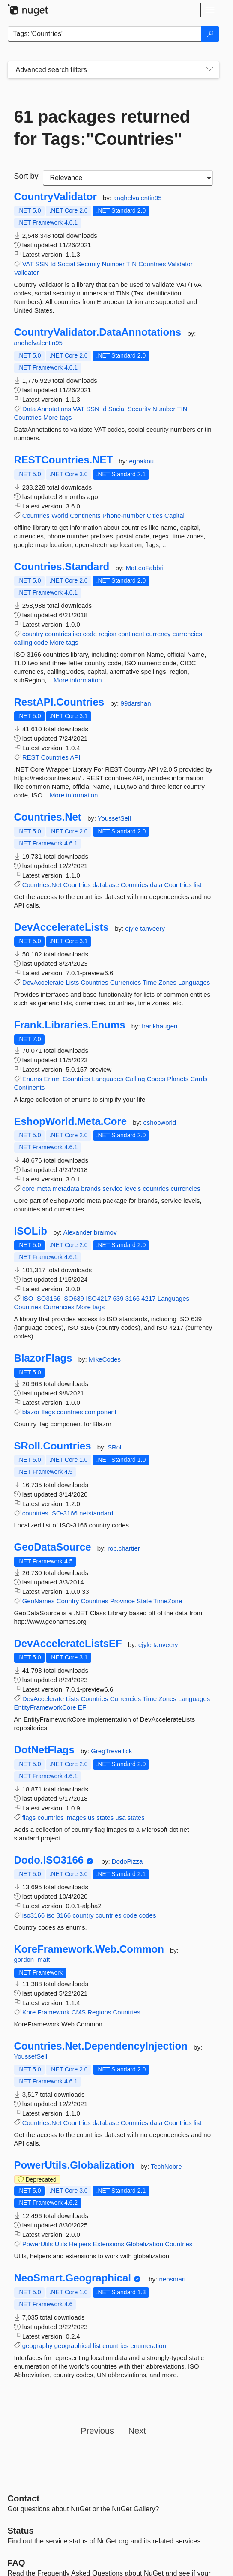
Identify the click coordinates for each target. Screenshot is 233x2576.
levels (133, 1188)
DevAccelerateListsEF (68, 1643)
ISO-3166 (64, 1513)
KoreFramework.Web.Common (89, 1949)
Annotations (54, 408)
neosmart (172, 2279)
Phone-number (123, 515)
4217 (148, 1298)
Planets (177, 1078)
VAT (28, 264)
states (105, 1817)
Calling (135, 1078)
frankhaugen (159, 1026)
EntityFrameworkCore (45, 1707)
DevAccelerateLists (61, 927)
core (28, 1188)
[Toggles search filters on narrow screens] (209, 69)
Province (122, 1601)
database (106, 884)
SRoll (115, 1447)
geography (37, 2345)
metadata (66, 1188)
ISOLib (30, 1231)
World (59, 515)
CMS (79, 2012)
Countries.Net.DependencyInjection (101, 2046)
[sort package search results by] (128, 178)
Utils (61, 2244)
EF (82, 1707)
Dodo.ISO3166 (49, 1860)
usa (120, 1817)
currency (158, 633)
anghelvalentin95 (137, 197)
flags (48, 1412)
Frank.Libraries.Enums (69, 1025)
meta (43, 1188)
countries (58, 633)
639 (118, 1298)
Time (150, 982)
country (32, 633)
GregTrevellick (111, 1751)
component (100, 1412)
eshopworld (159, 1122)
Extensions (108, 2244)
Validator (180, 264)
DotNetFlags (44, 1750)
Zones (167, 982)
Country (68, 1601)
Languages (194, 982)
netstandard (96, 1513)
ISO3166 (47, 1298)
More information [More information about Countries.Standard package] (78, 680)
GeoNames (38, 1601)
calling (23, 642)
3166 (132, 1298)
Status (21, 2530)
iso (77, 633)
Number (113, 264)
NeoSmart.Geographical (72, 2278)
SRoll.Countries (52, 1446)
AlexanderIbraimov (89, 1232)
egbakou (141, 461)
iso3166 (33, 1915)
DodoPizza (127, 1861)
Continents (85, 515)
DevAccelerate (43, 982)
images (76, 1817)
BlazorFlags (43, 1358)
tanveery (152, 928)
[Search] (210, 34)
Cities (154, 515)
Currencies (125, 982)
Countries (152, 264)
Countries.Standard (62, 566)
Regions (99, 2012)
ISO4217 (98, 1298)
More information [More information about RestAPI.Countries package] (74, 795)
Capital (174, 515)
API (75, 757)
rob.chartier (124, 1548)
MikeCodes (105, 1359)
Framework (54, 2012)
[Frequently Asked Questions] (16, 2562)
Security (88, 264)
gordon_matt (32, 1959)
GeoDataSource (52, 1547)
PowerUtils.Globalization (74, 2165)
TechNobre (166, 2166)
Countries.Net (47, 817)
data (156, 884)
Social (66, 264)
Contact (23, 2498)
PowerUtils (37, 2244)
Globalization (144, 2244)
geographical (72, 2345)
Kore (29, 2012)
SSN (42, 264)
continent (131, 633)
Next (137, 2430)
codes (147, 1915)
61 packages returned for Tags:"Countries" (102, 127)
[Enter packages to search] (105, 34)
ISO (27, 1298)
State (144, 1601)
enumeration (148, 2345)
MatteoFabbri (145, 567)
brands (91, 1188)
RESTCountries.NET (63, 460)
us (91, 1817)
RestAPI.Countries (59, 702)
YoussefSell (114, 818)
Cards (198, 1078)
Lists (72, 982)
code (90, 633)
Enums (32, 1078)
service (112, 1188)
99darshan (136, 703)
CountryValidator (55, 196)
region (107, 633)
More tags (57, 417)
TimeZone (167, 1601)
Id (53, 264)
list (197, 884)
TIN (131, 264)
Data (29, 408)
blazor (31, 1412)
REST (30, 757)
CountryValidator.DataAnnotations (98, 332)
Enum (52, 1078)
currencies (187, 633)
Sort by (26, 176)
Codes (156, 1078)
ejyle (132, 928)
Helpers (80, 2244)
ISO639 (73, 1298)
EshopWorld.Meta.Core (70, 1121)
